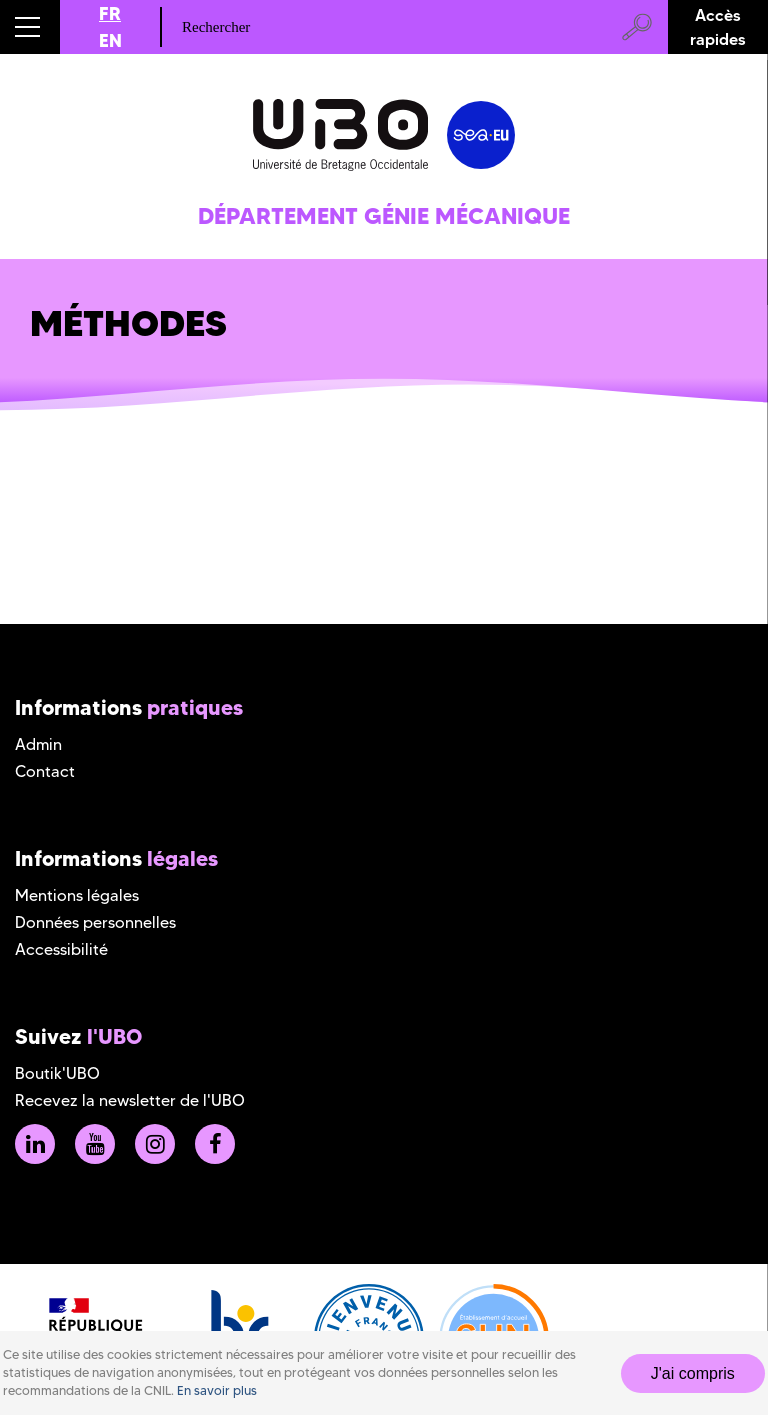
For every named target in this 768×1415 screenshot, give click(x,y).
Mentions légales (77, 895)
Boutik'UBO (57, 1073)
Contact (45, 771)
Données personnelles (95, 922)
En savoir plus (217, 1390)
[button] (30, 27)
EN (110, 40)
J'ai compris (693, 1373)
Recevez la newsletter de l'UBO (130, 1100)
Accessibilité (61, 949)
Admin (38, 744)
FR (110, 13)
